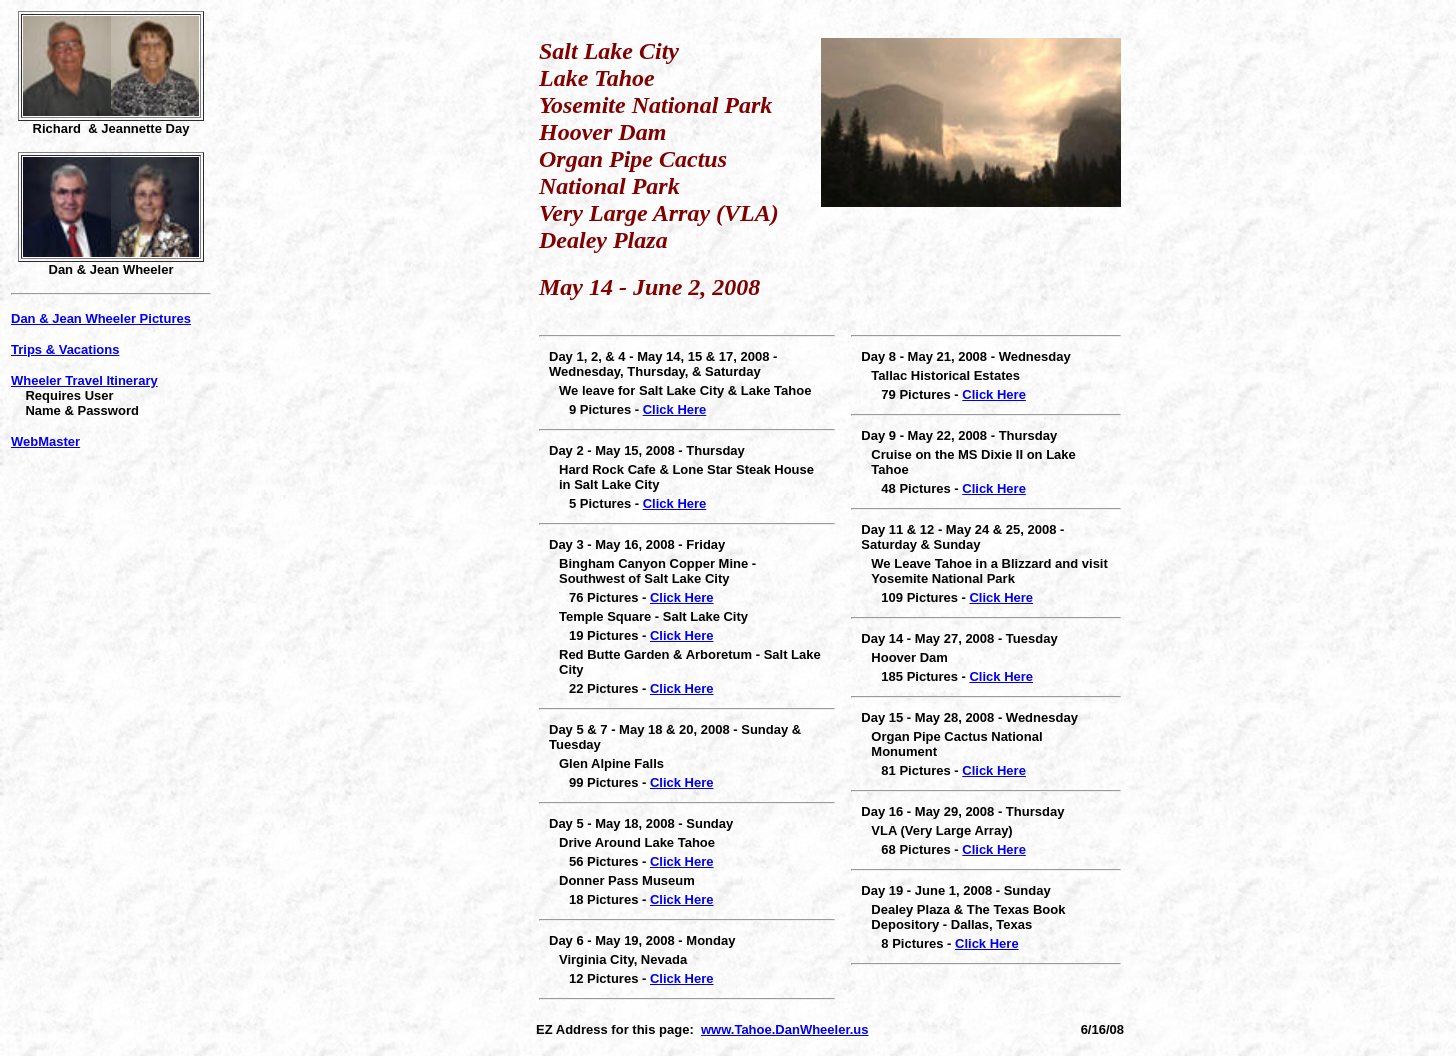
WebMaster (45, 441)
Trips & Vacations (65, 349)
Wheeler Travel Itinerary (84, 380)
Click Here (675, 409)
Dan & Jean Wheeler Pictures (101, 318)
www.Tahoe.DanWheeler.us (785, 1029)
